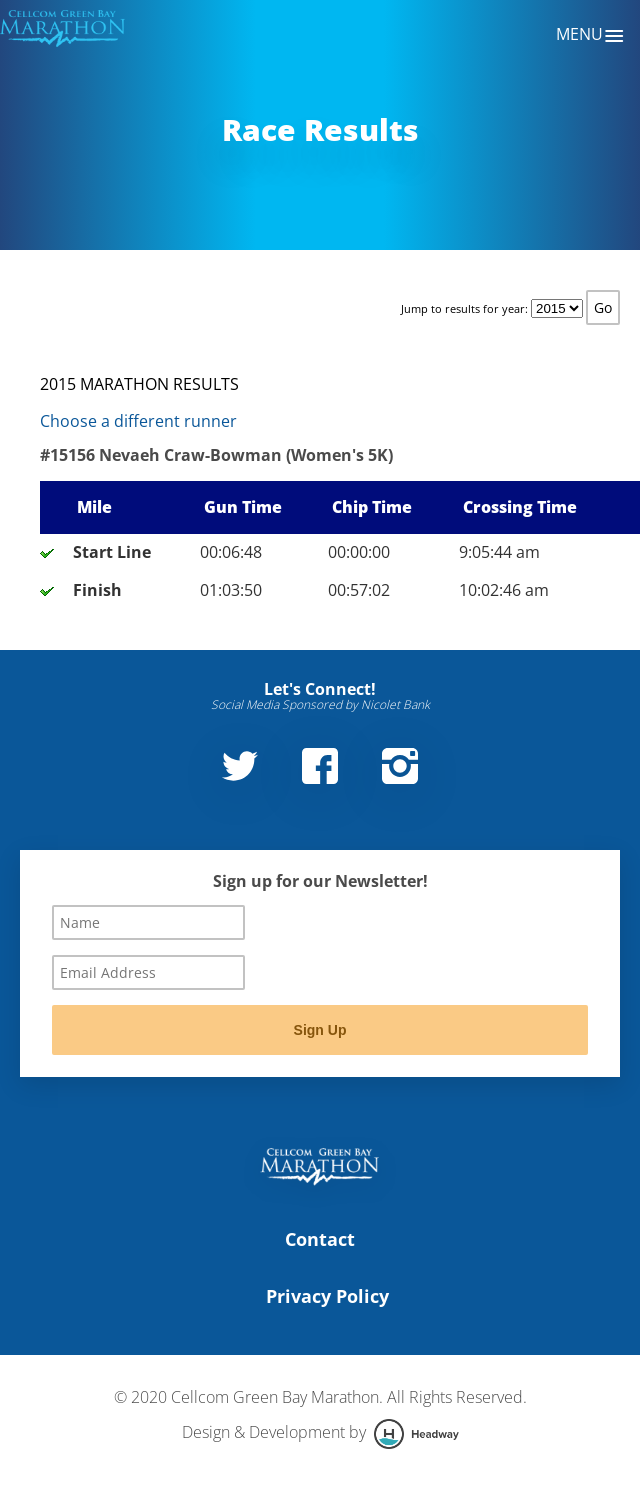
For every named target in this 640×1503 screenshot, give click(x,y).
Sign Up (320, 1030)
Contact (320, 1239)
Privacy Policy (327, 1296)
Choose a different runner (138, 421)
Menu (590, 36)
